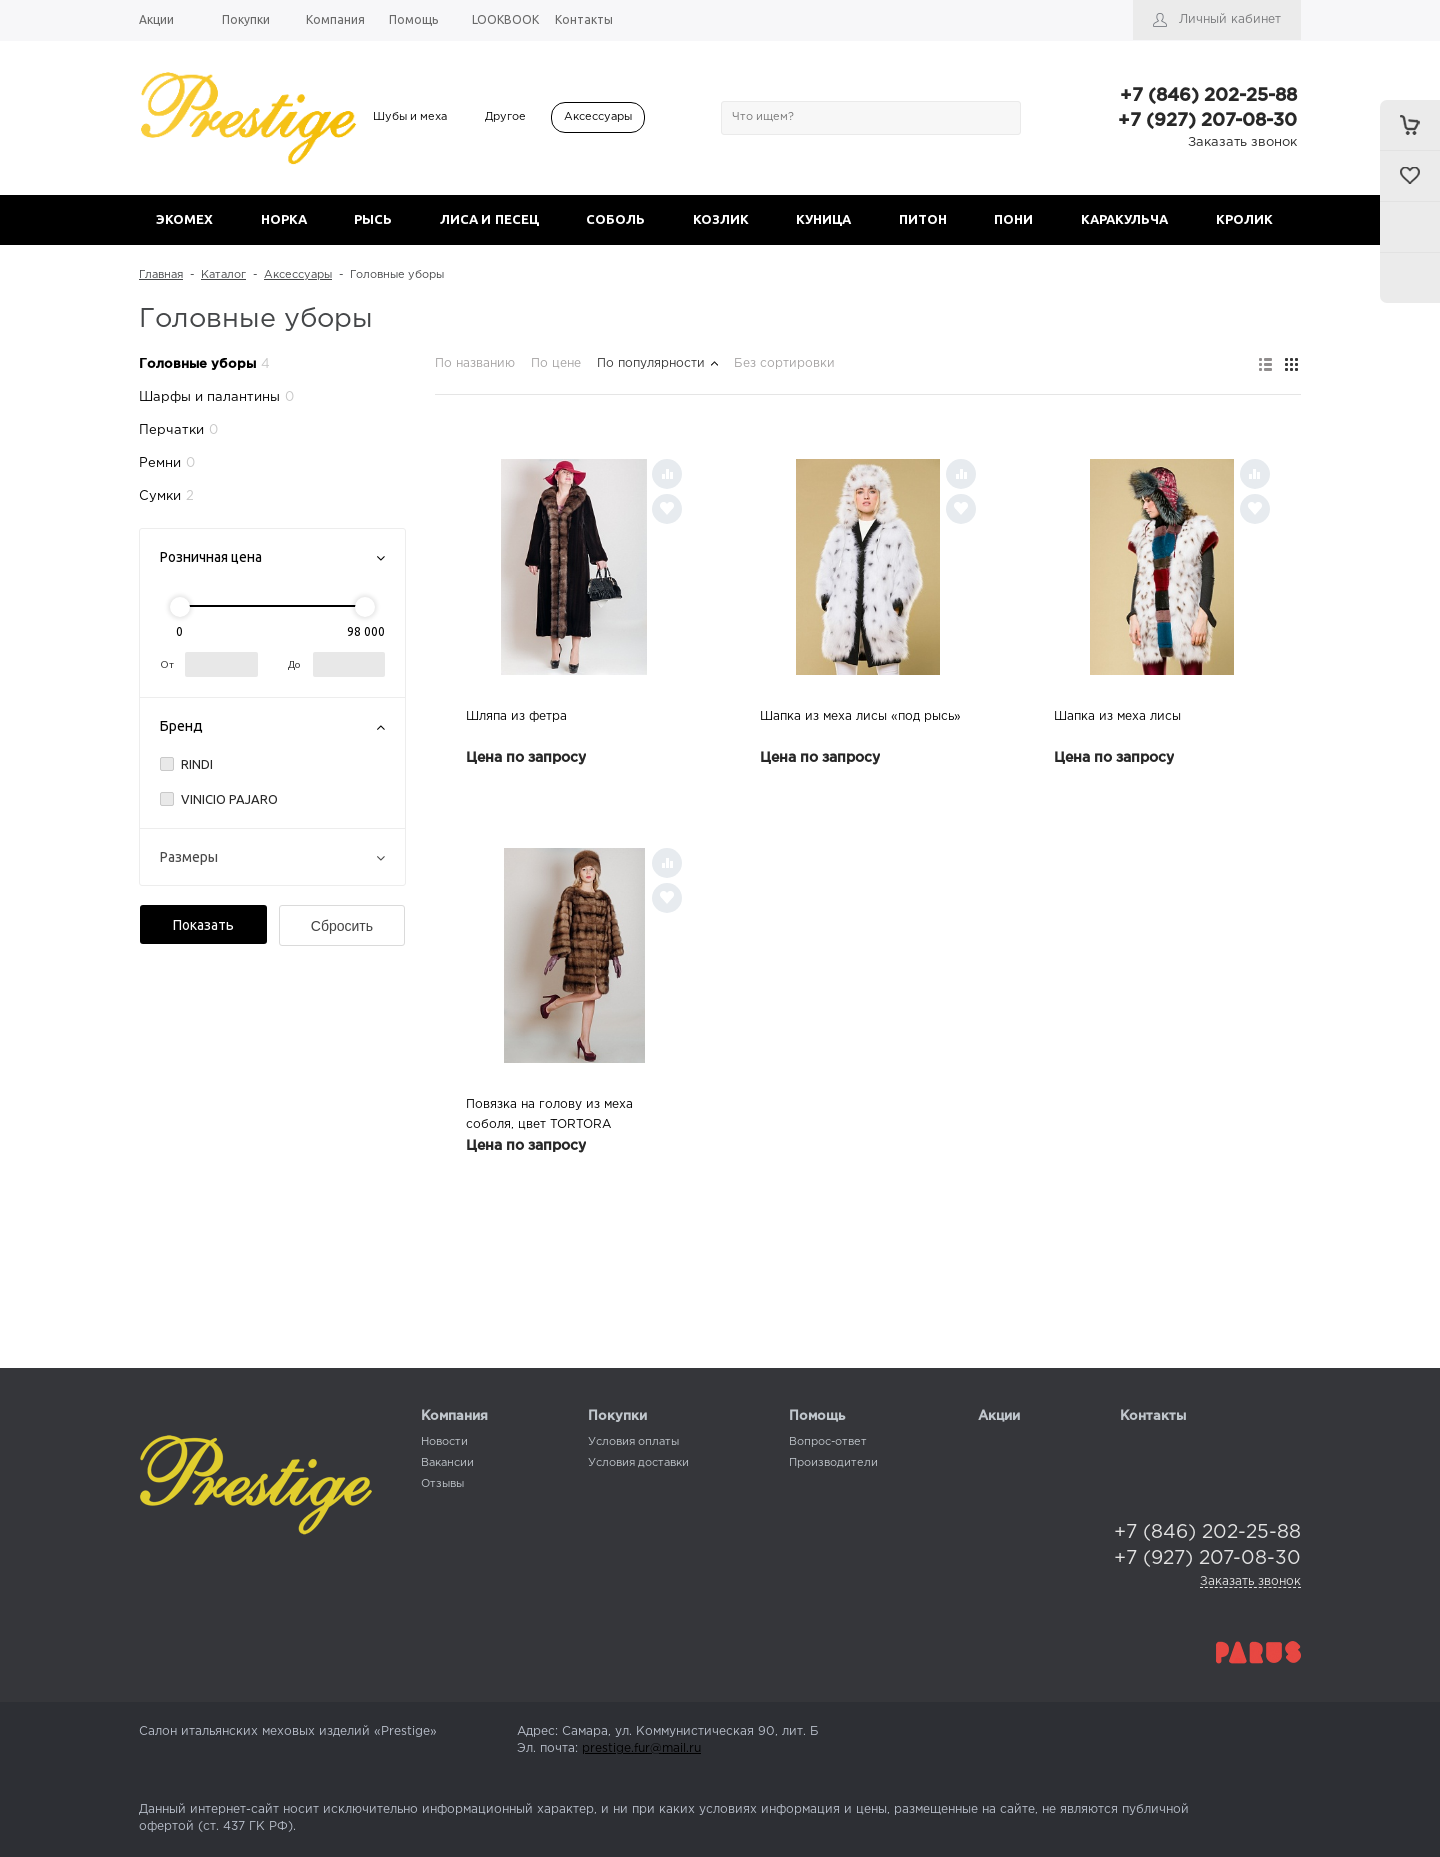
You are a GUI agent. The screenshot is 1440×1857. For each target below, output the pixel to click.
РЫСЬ (373, 219)
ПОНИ (1013, 219)
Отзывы (442, 1484)
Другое (505, 117)
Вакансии (447, 1463)
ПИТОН (923, 219)
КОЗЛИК (721, 219)
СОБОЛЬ (615, 219)
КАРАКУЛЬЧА (1124, 219)
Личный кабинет (1230, 19)
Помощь (817, 1416)
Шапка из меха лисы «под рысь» (860, 716)
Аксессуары (598, 117)
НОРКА (284, 219)
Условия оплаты (633, 1442)
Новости (444, 1442)
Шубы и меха (410, 117)
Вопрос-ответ (828, 1442)
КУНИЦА (823, 219)
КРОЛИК (1244, 219)
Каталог (223, 275)
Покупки (617, 1416)
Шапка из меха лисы (1117, 716)
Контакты (1153, 1416)
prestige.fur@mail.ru (641, 1748)
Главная (161, 275)
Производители (833, 1463)
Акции (999, 1416)
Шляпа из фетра (516, 716)
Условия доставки (638, 1463)
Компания (454, 1416)
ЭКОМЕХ (184, 219)
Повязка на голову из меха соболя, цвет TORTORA (549, 1114)
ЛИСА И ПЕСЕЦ (489, 219)
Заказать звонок (1242, 142)
